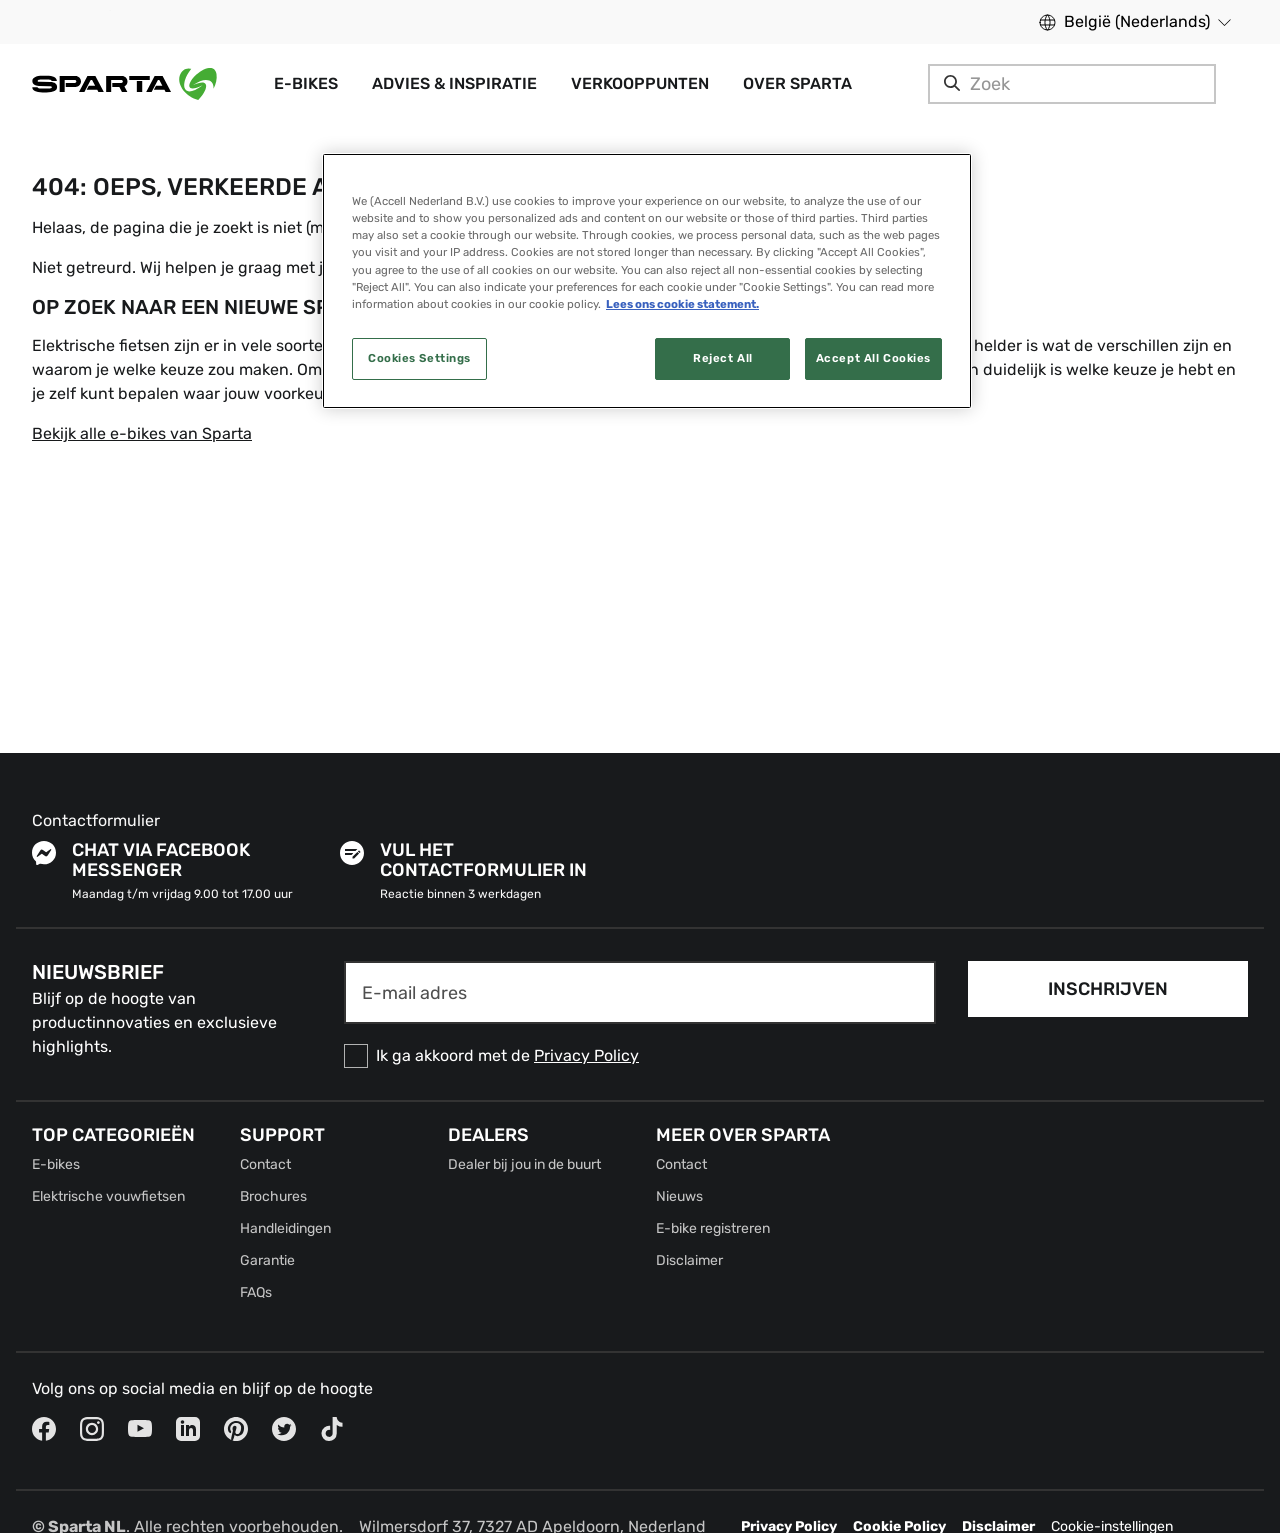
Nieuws (679, 1196)
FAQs (256, 1292)
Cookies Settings (419, 358)
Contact (265, 1164)
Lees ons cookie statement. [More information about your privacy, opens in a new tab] (682, 304)
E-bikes (56, 1164)
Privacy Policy (586, 1055)
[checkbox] (640, 1056)
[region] (647, 280)
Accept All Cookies (873, 358)
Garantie (267, 1260)
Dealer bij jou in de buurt (524, 1164)
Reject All (723, 358)
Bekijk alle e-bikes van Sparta (142, 433)
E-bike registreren (713, 1228)
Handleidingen (285, 1228)
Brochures (273, 1196)
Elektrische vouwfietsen (108, 1196)
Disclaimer (689, 1260)
